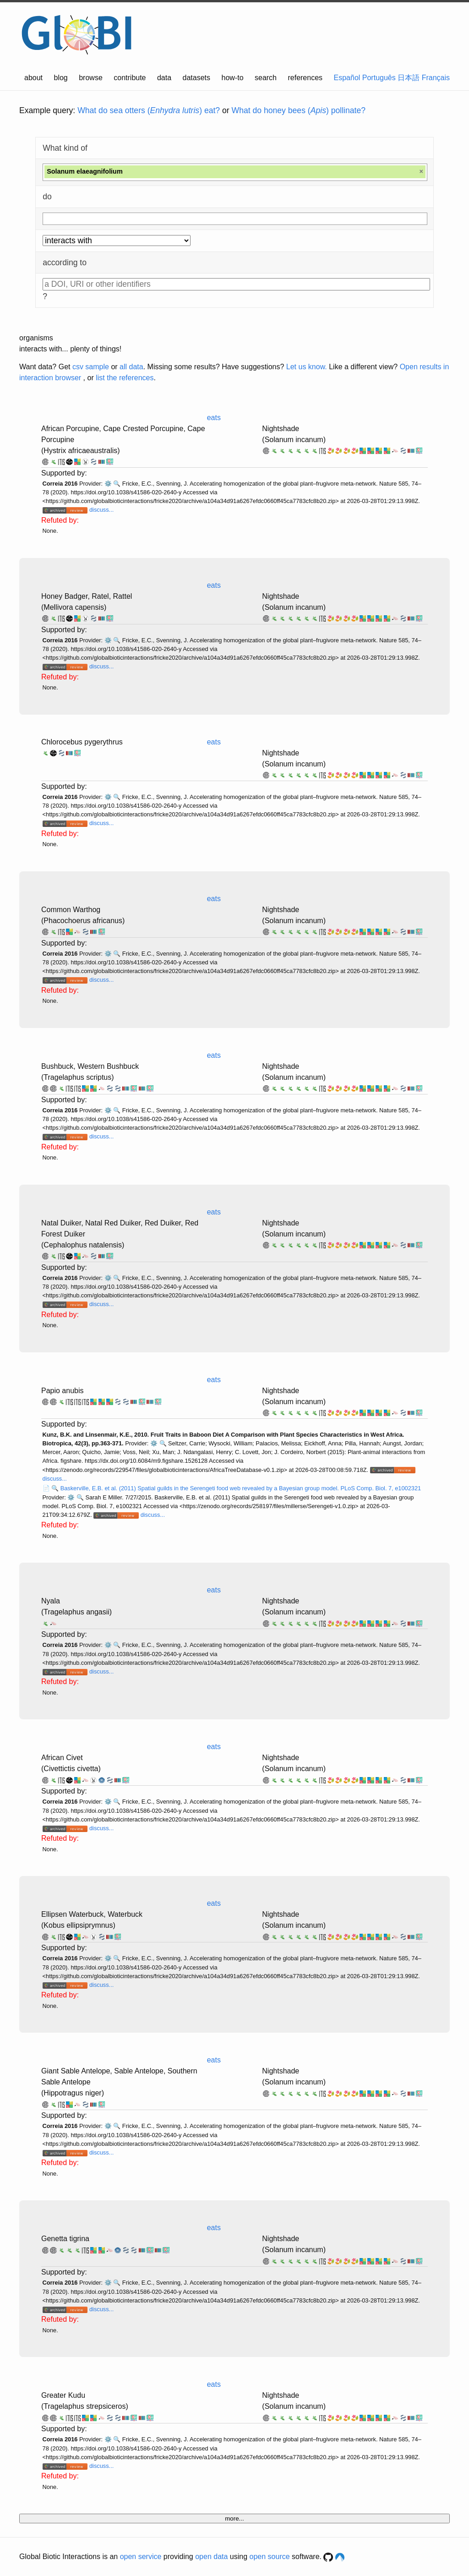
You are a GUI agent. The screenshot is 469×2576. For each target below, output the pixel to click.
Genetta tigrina (65, 2238)
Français (436, 78)
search (266, 78)
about (33, 78)
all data (131, 367)
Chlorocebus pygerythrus (82, 742)
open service (141, 2556)
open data (211, 2556)
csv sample (90, 367)
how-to (233, 78)
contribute (130, 78)
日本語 (409, 78)
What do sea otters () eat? (148, 110)
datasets (196, 78)
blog (61, 78)
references (305, 78)
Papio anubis (62, 1391)
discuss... (101, 509)
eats (214, 417)
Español (347, 78)
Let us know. (306, 367)
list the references (124, 378)
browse (91, 78)
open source (270, 2556)
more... (234, 2518)
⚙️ (108, 483)
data (164, 78)
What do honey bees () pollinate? (298, 110)
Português (379, 78)
